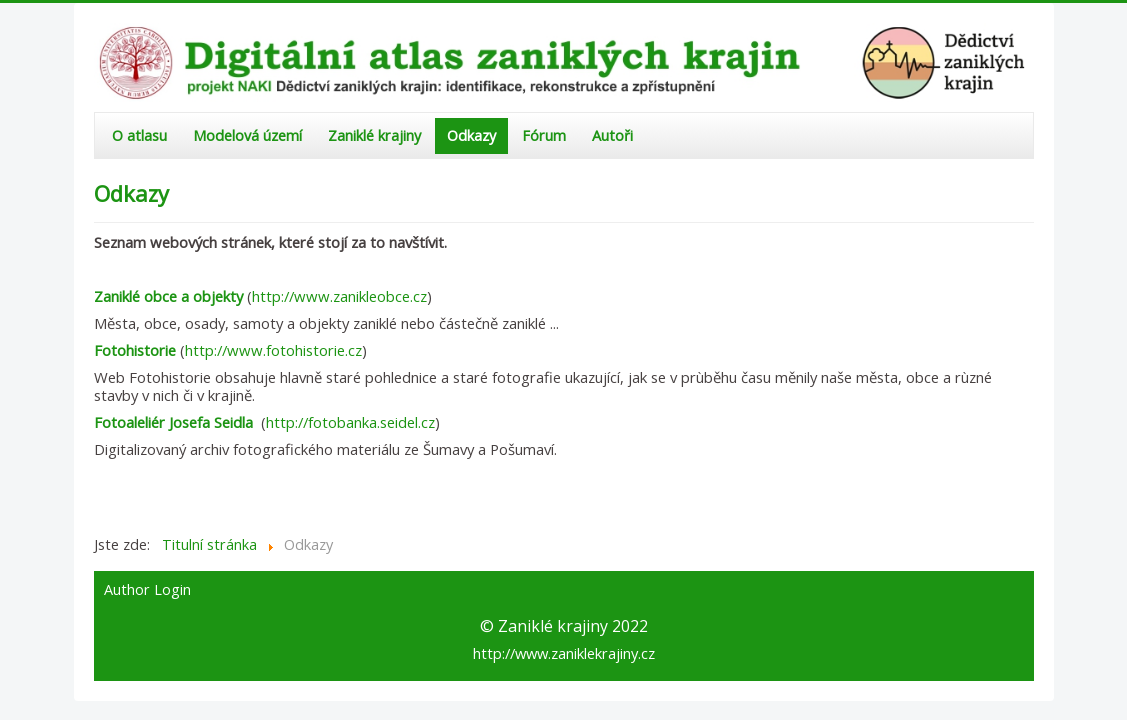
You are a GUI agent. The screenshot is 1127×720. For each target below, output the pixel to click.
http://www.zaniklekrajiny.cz (564, 653)
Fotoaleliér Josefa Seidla (173, 422)
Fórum (544, 135)
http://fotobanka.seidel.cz (350, 422)
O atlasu (139, 135)
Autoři (612, 135)
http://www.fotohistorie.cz (273, 350)
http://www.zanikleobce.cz (339, 296)
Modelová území (247, 135)
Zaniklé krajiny (374, 135)
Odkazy (471, 135)
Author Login (147, 590)
